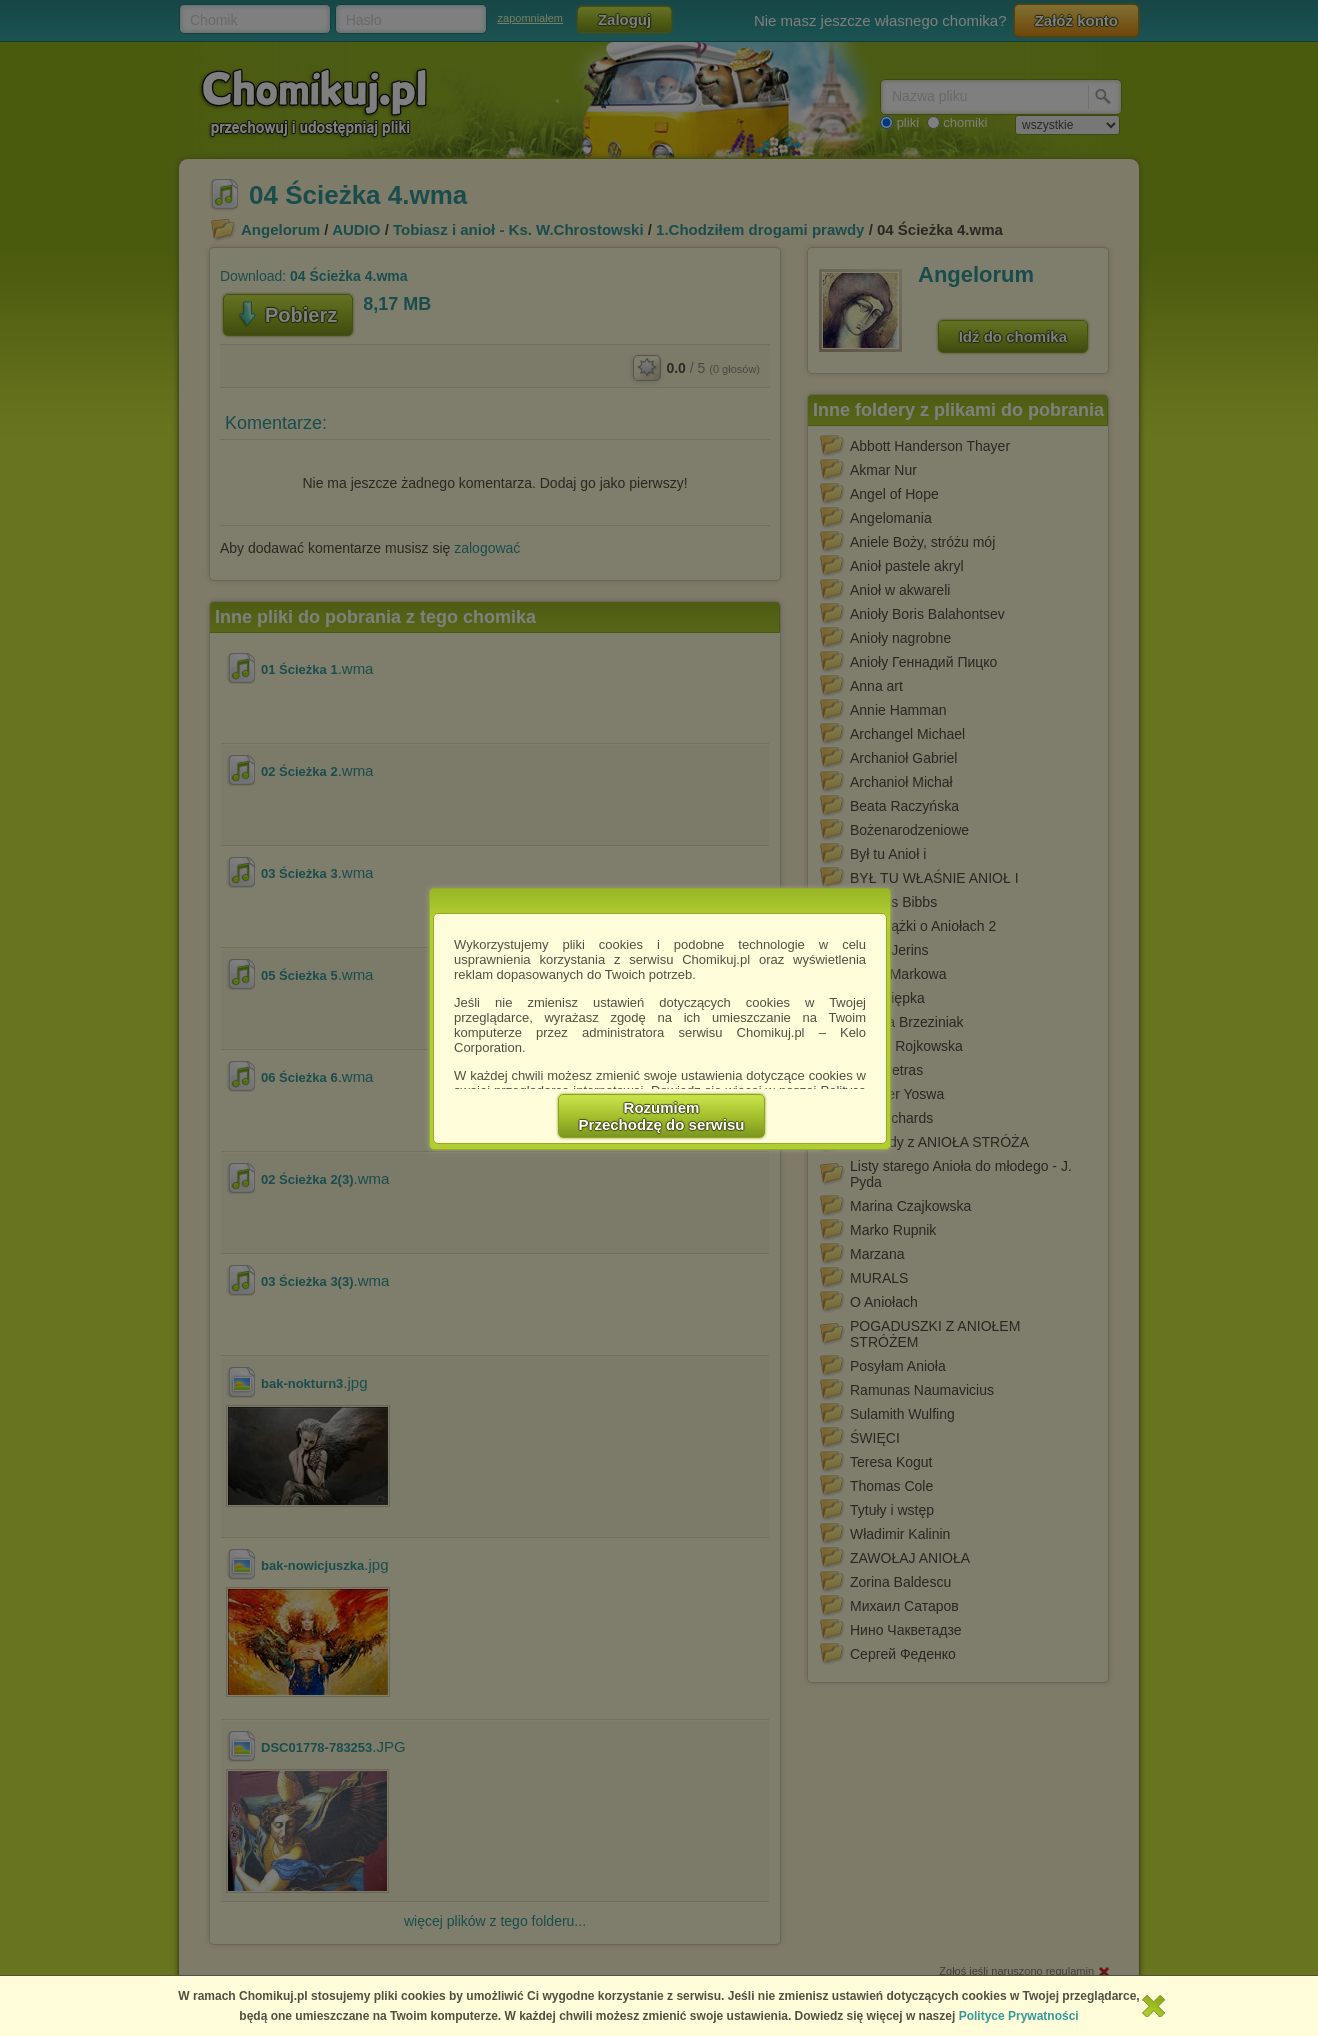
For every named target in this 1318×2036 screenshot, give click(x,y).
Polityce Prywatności (1019, 2016)
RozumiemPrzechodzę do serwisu (662, 1116)
